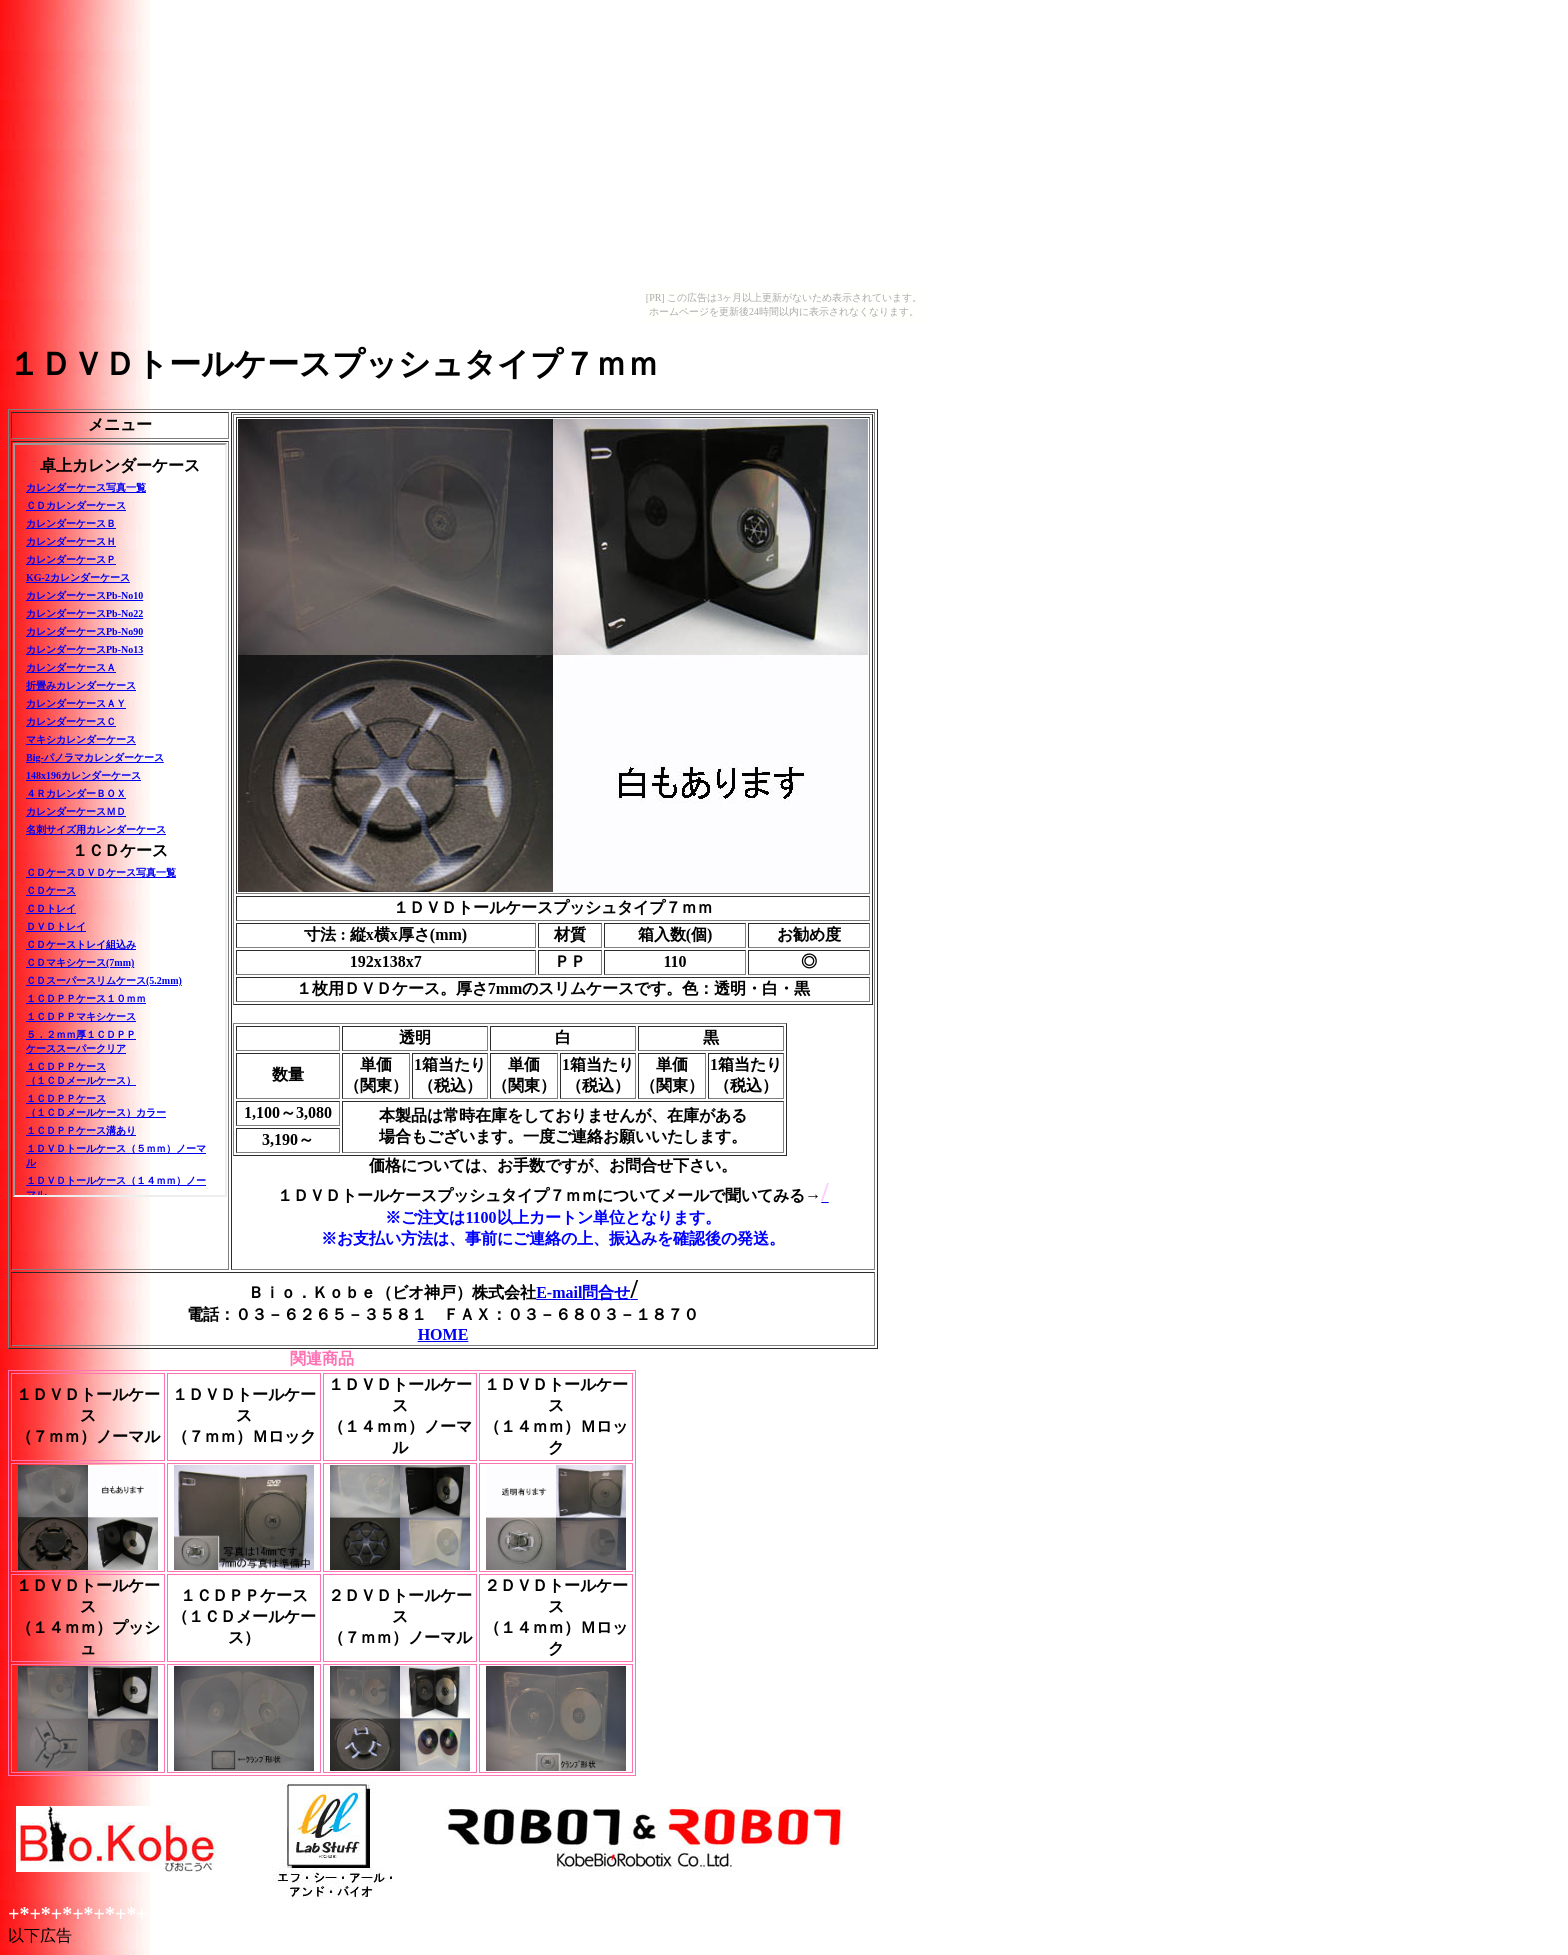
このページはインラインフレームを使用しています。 (120, 820)
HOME (443, 1334)
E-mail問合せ (587, 1292)
